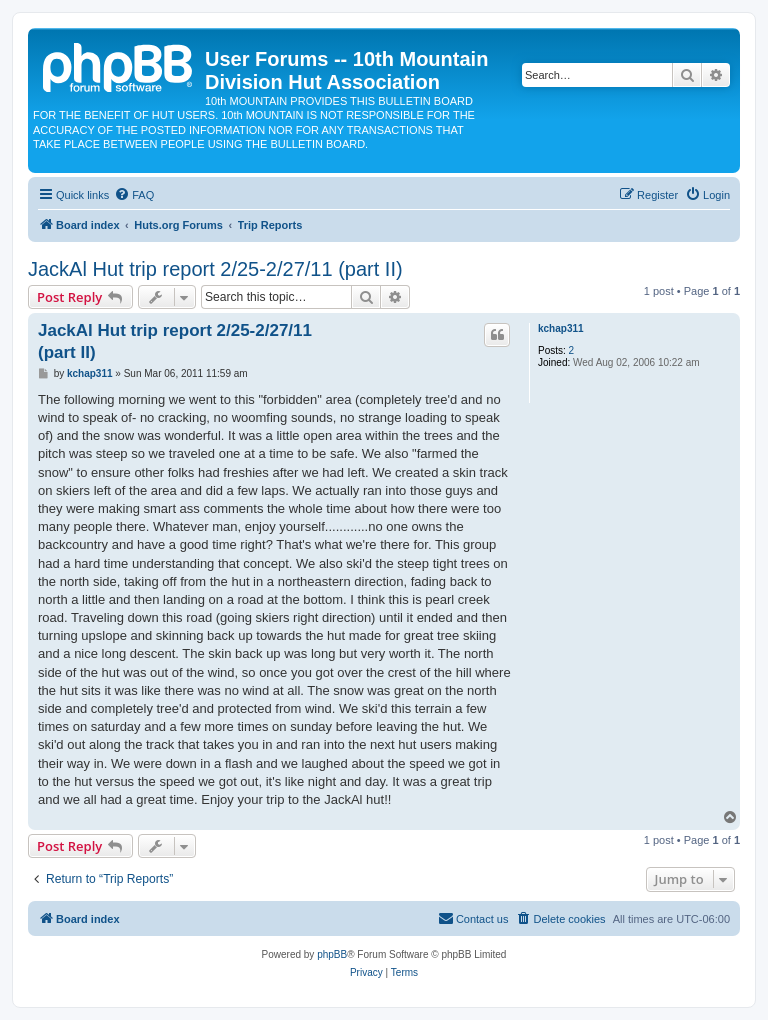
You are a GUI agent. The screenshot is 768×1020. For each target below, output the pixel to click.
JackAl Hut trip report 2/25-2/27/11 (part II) (215, 269)
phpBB (332, 954)
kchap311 (561, 328)
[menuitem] (134, 195)
